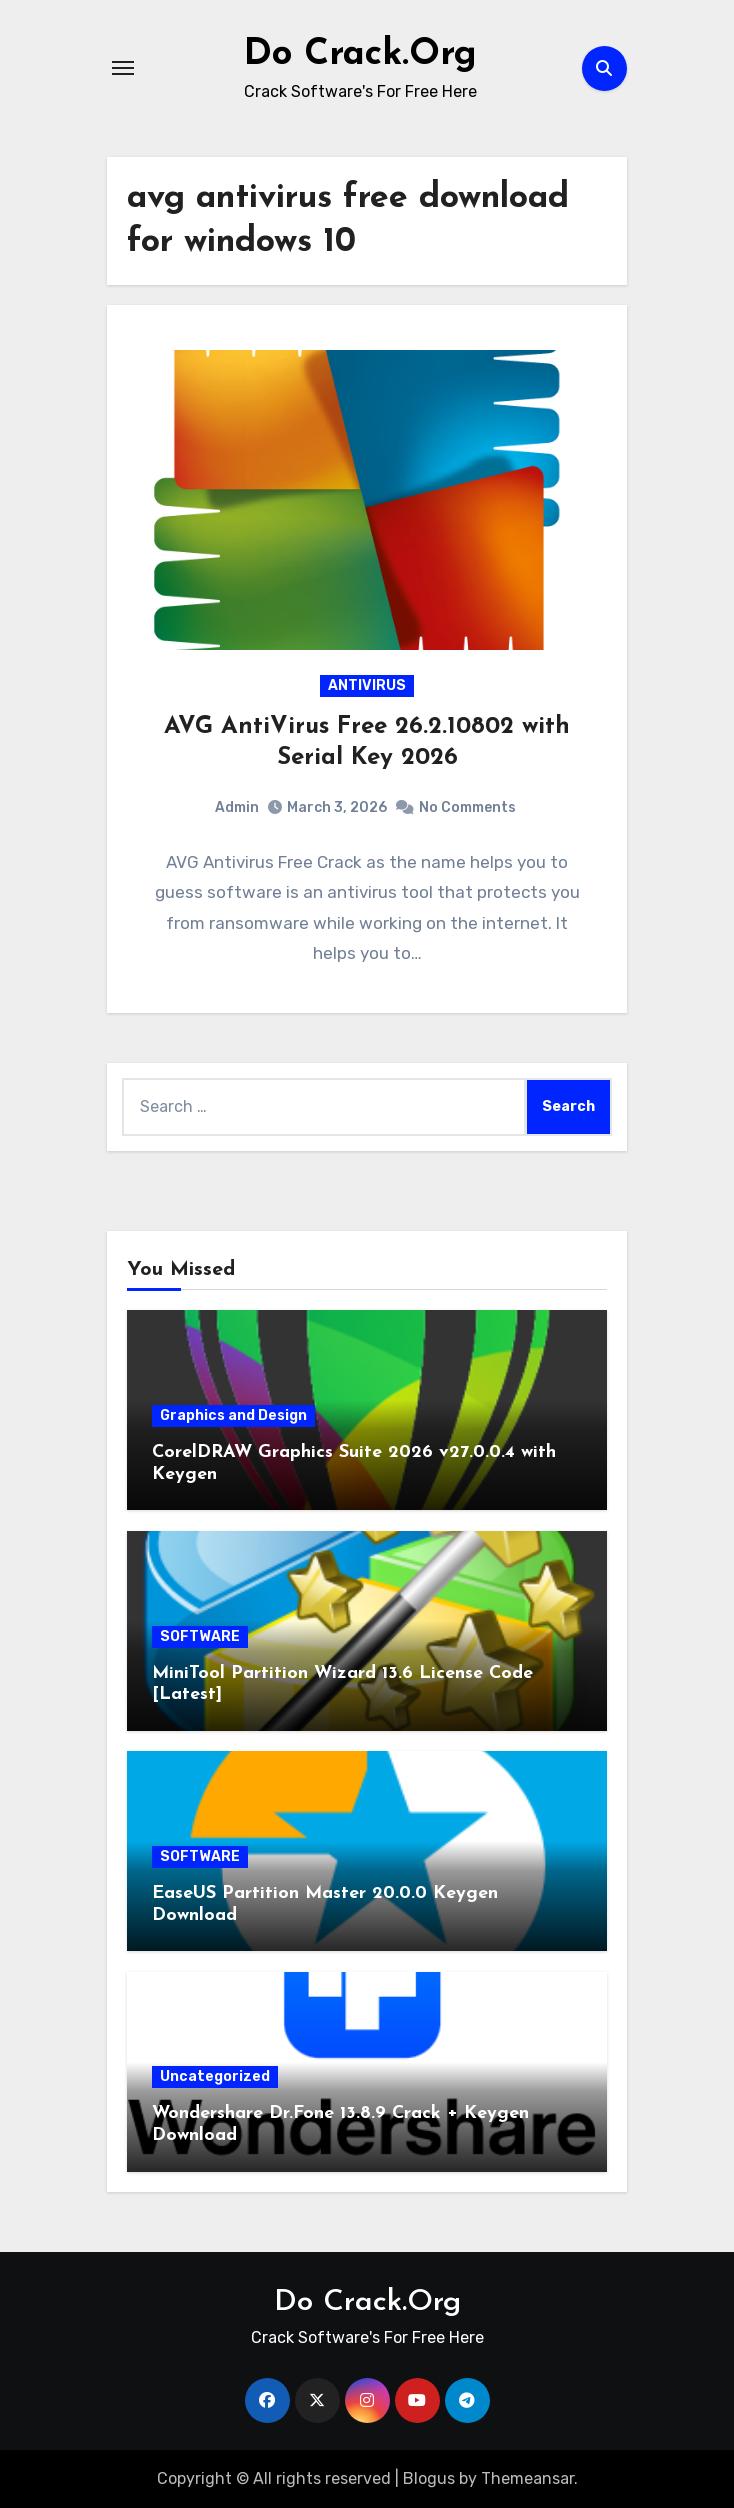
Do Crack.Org (361, 54)
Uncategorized (215, 2076)
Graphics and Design (233, 1415)
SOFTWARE (200, 1636)
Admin (237, 807)
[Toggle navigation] (123, 68)
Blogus (429, 2478)
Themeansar (527, 2478)
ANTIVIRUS (367, 685)
